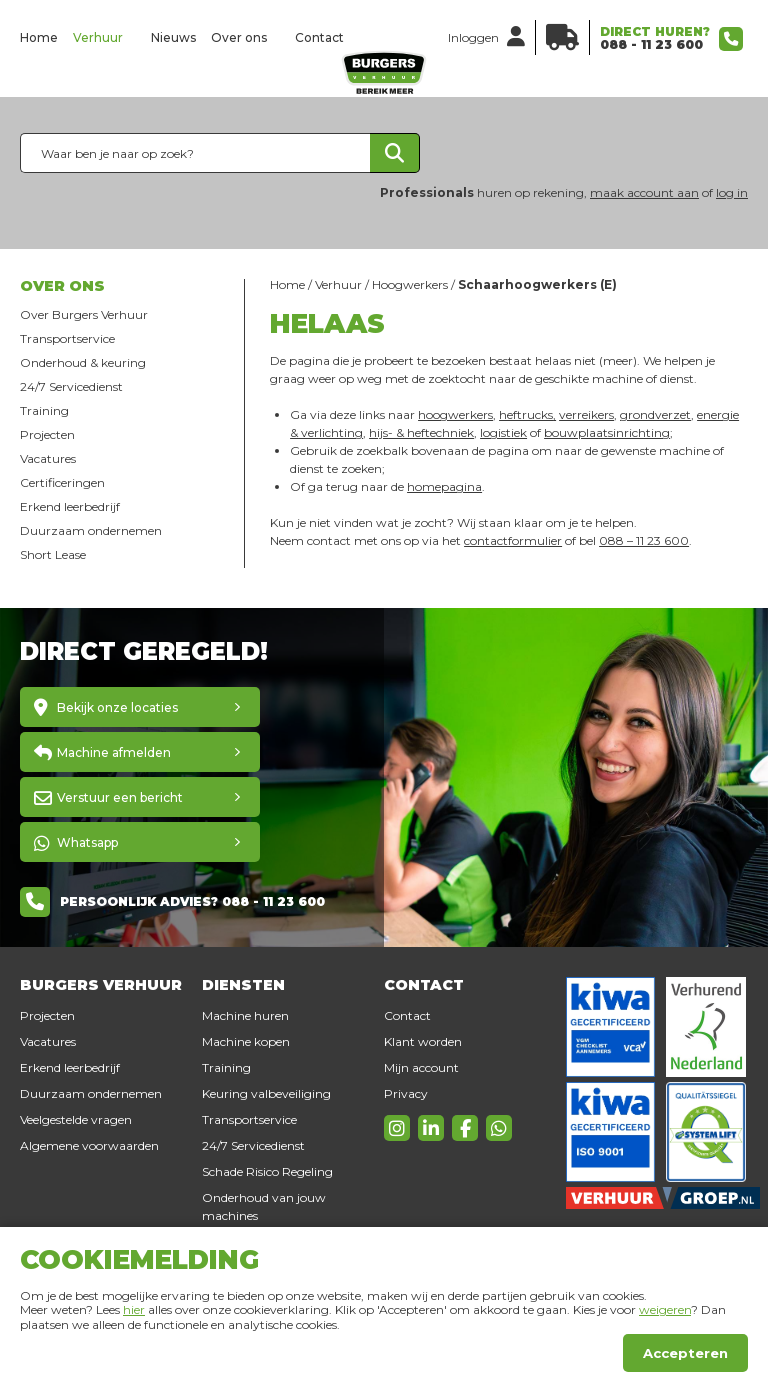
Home (39, 37)
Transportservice (67, 338)
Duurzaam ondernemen (91, 530)
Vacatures (48, 458)
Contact (319, 37)
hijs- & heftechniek (421, 432)
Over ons (239, 37)
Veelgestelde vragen (76, 1119)
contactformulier (513, 540)
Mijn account (421, 1067)
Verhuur (98, 37)
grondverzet (655, 414)
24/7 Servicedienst (71, 386)
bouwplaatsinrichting (607, 432)
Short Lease (53, 554)
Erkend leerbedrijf (70, 506)
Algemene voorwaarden (89, 1145)
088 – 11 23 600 (644, 540)
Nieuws (173, 37)
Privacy (406, 1093)
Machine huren (245, 1015)
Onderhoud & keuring (83, 362)
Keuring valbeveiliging (266, 1093)
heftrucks (526, 414)
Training (44, 410)
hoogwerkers (455, 414)
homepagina (444, 486)
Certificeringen (62, 482)
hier (134, 1309)
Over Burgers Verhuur (84, 314)
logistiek (503, 432)
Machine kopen (246, 1041)
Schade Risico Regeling (267, 1171)
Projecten (47, 434)
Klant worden (423, 1041)
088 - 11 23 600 (651, 44)
